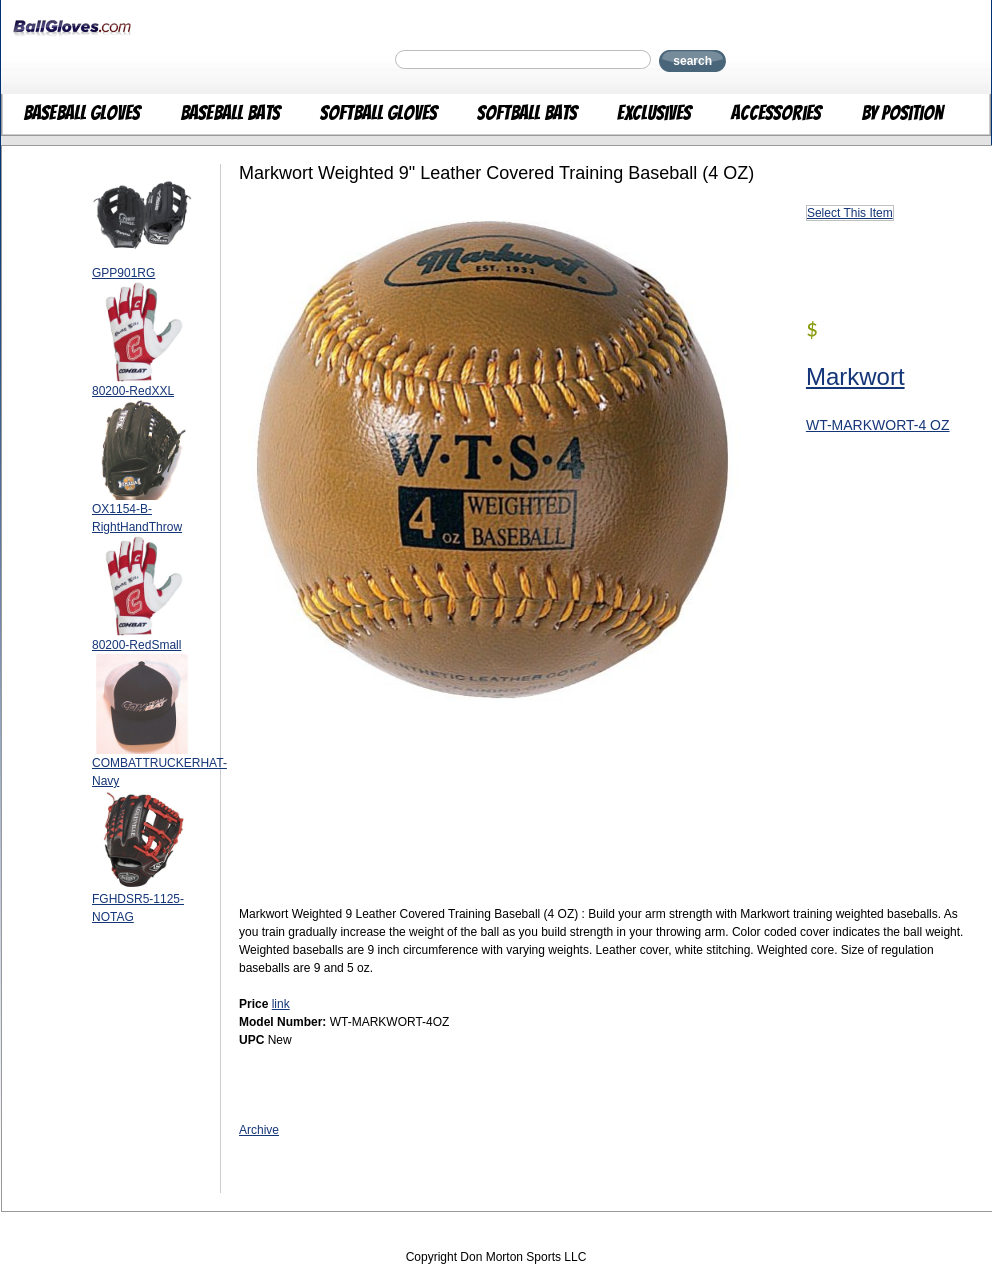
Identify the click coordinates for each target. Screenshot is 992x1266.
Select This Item (850, 213)
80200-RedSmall (136, 645)
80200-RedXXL (133, 391)
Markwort (855, 376)
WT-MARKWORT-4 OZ (878, 425)
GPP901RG (123, 273)
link (281, 1004)
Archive (259, 1130)
